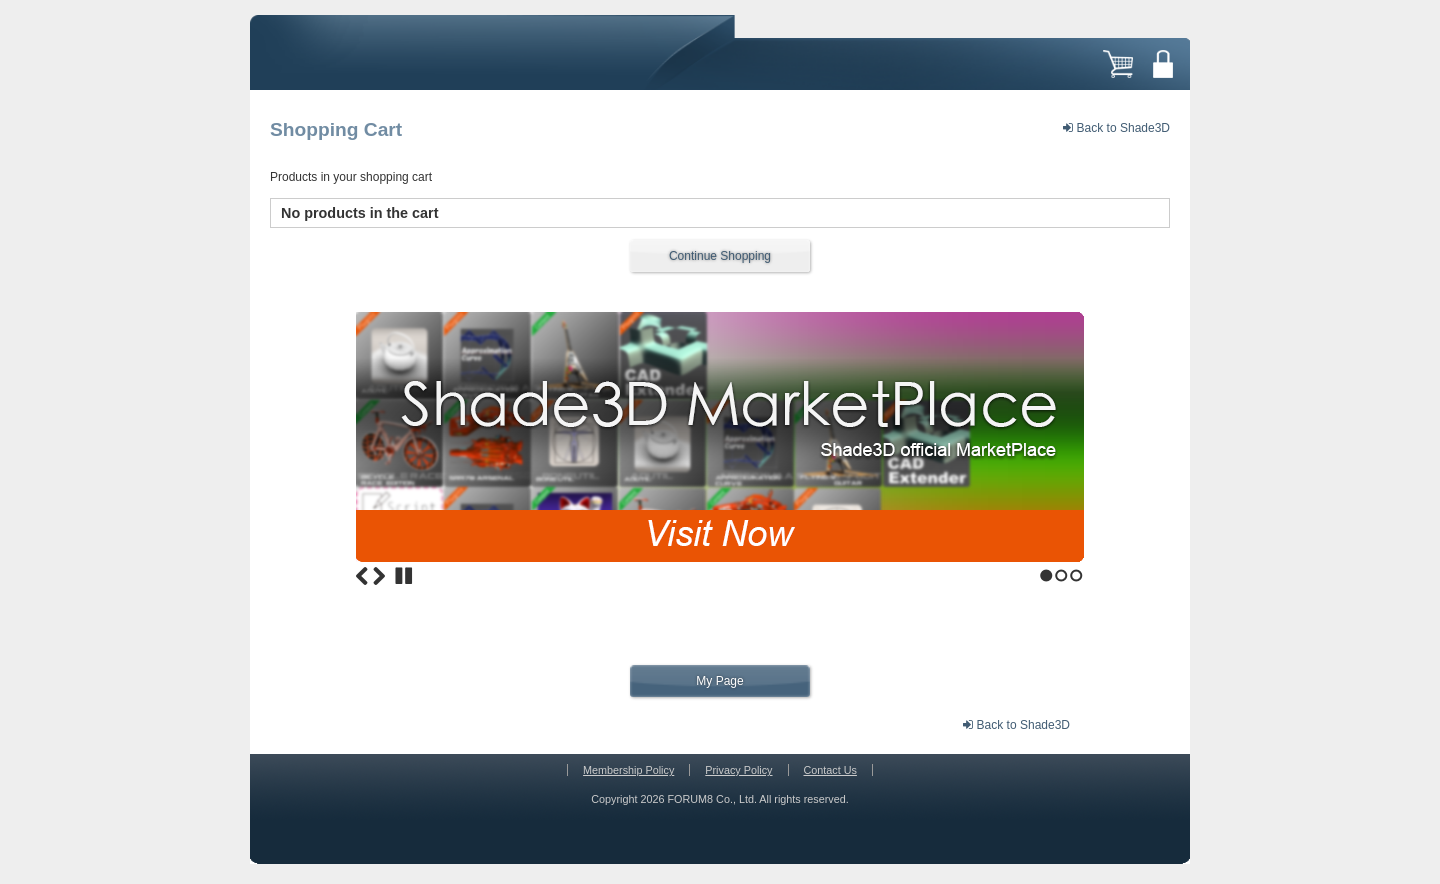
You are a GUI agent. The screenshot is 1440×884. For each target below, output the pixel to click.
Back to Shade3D (1116, 128)
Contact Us (830, 770)
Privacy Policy (738, 770)
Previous (362, 576)
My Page (719, 681)
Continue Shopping (720, 256)
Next (379, 576)
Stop (404, 576)
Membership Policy (628, 770)
